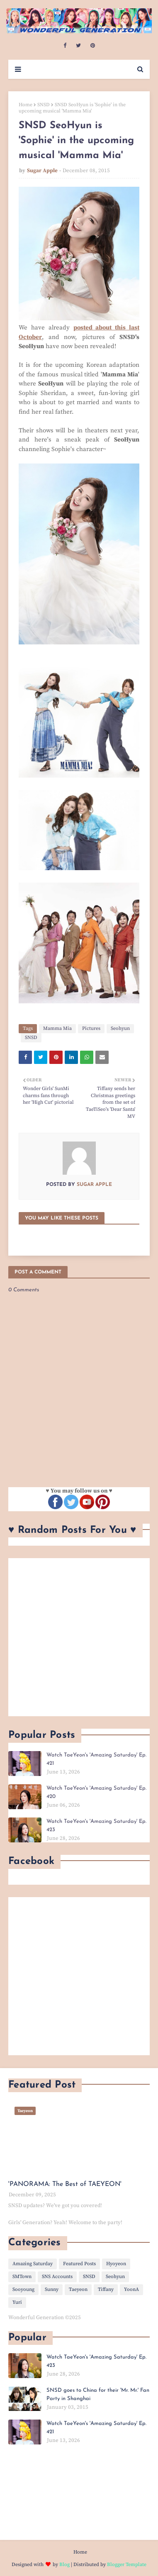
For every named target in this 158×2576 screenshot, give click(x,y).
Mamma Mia (57, 1028)
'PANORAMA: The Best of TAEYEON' (65, 2184)
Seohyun (120, 1028)
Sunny (51, 2289)
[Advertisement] (79, 1637)
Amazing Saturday (32, 2264)
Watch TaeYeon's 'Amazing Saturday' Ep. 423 (96, 1825)
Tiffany (106, 2289)
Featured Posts (79, 2264)
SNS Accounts (57, 2277)
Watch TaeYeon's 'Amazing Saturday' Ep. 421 (96, 1759)
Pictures (91, 1028)
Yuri (17, 2302)
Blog (64, 2564)
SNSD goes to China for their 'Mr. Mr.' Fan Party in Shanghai (97, 2394)
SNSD (43, 105)
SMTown (22, 2277)
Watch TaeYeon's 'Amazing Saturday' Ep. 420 (96, 1792)
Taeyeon (78, 2289)
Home (25, 105)
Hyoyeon (116, 2264)
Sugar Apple (42, 170)
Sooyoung (23, 2289)
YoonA (131, 2289)
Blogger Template (126, 2564)
